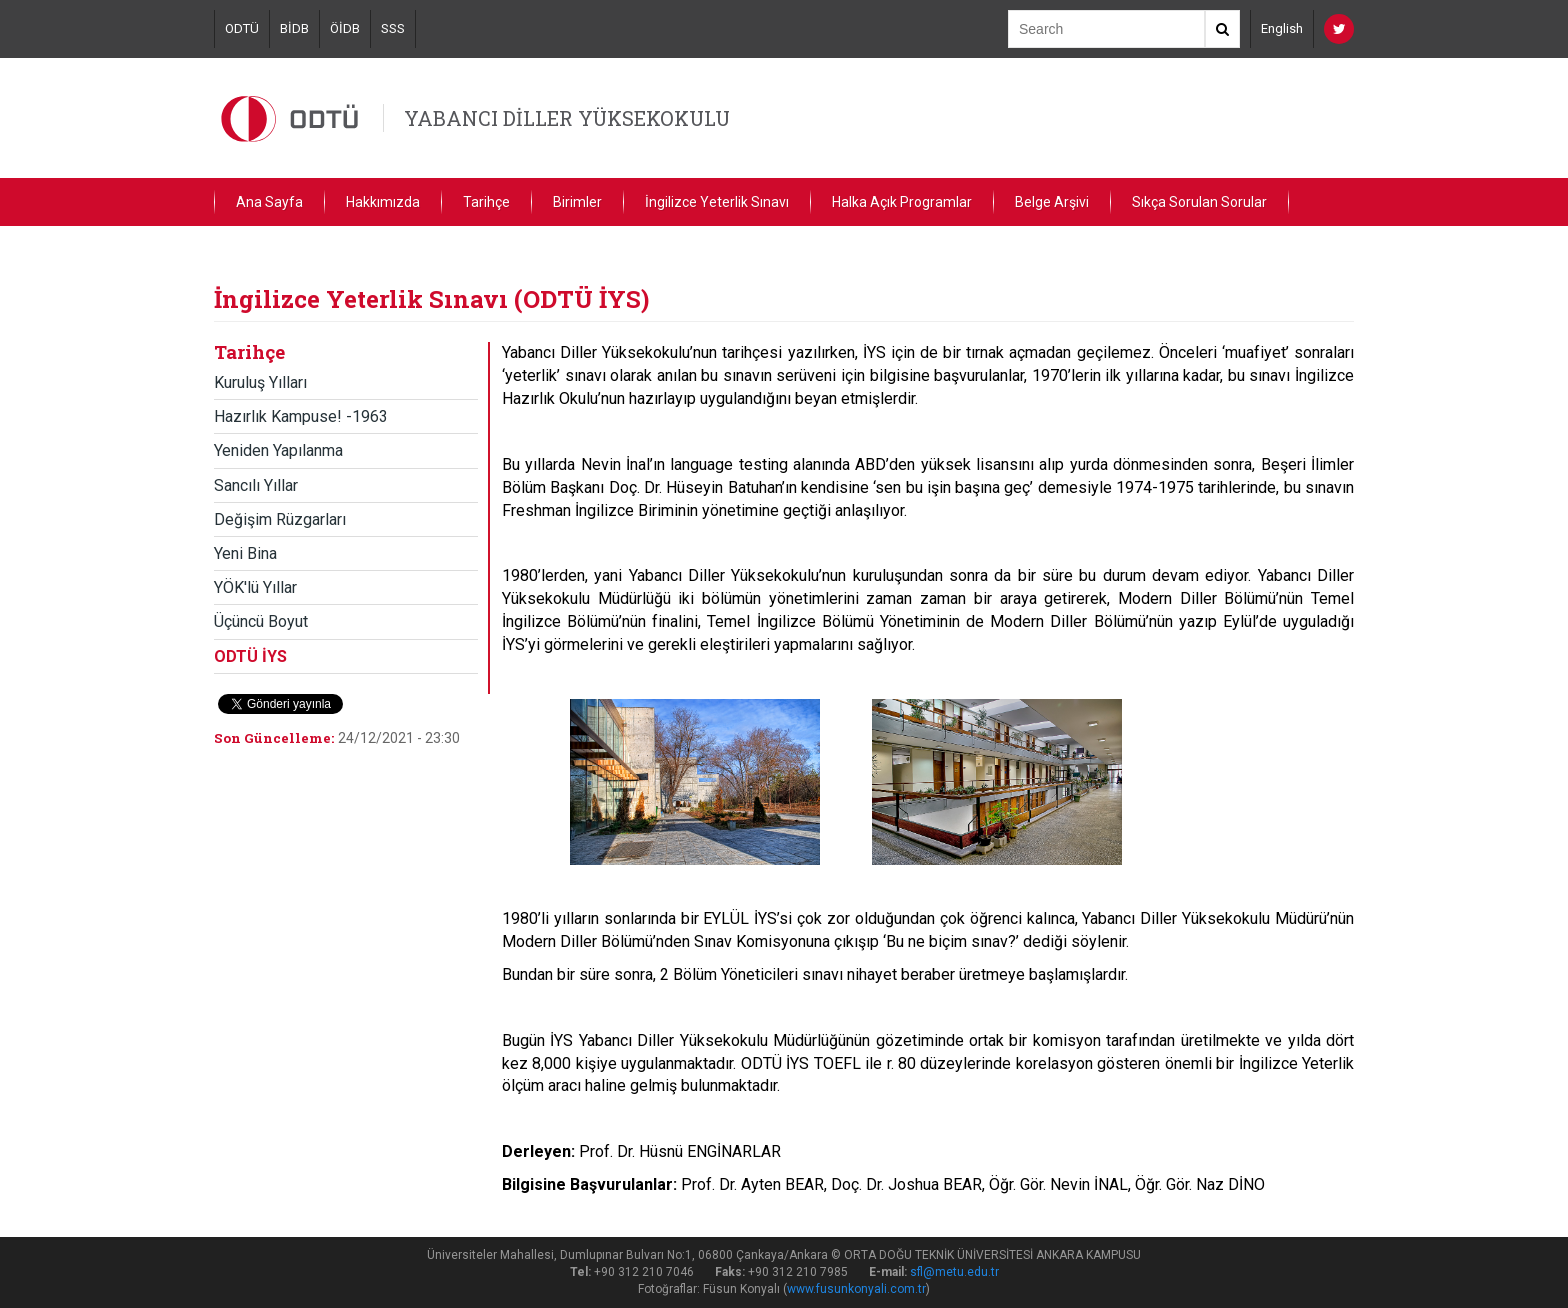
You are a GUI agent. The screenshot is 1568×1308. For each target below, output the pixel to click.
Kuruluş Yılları (260, 382)
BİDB (294, 28)
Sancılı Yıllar (256, 485)
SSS (393, 28)
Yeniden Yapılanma (278, 450)
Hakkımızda (383, 202)
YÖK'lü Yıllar (255, 587)
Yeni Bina (245, 553)
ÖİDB (345, 28)
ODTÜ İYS (250, 656)
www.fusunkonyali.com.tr (856, 1289)
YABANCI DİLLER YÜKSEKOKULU (567, 118)
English (1282, 28)
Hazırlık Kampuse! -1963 (301, 416)
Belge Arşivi (1052, 202)
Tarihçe (486, 202)
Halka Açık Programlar (902, 202)
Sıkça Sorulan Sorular (1199, 202)
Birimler (577, 202)
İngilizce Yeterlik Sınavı (717, 202)
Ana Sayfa (269, 202)
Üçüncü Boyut (261, 621)
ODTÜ (242, 28)
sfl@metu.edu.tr (954, 1272)
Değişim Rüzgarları (280, 519)
